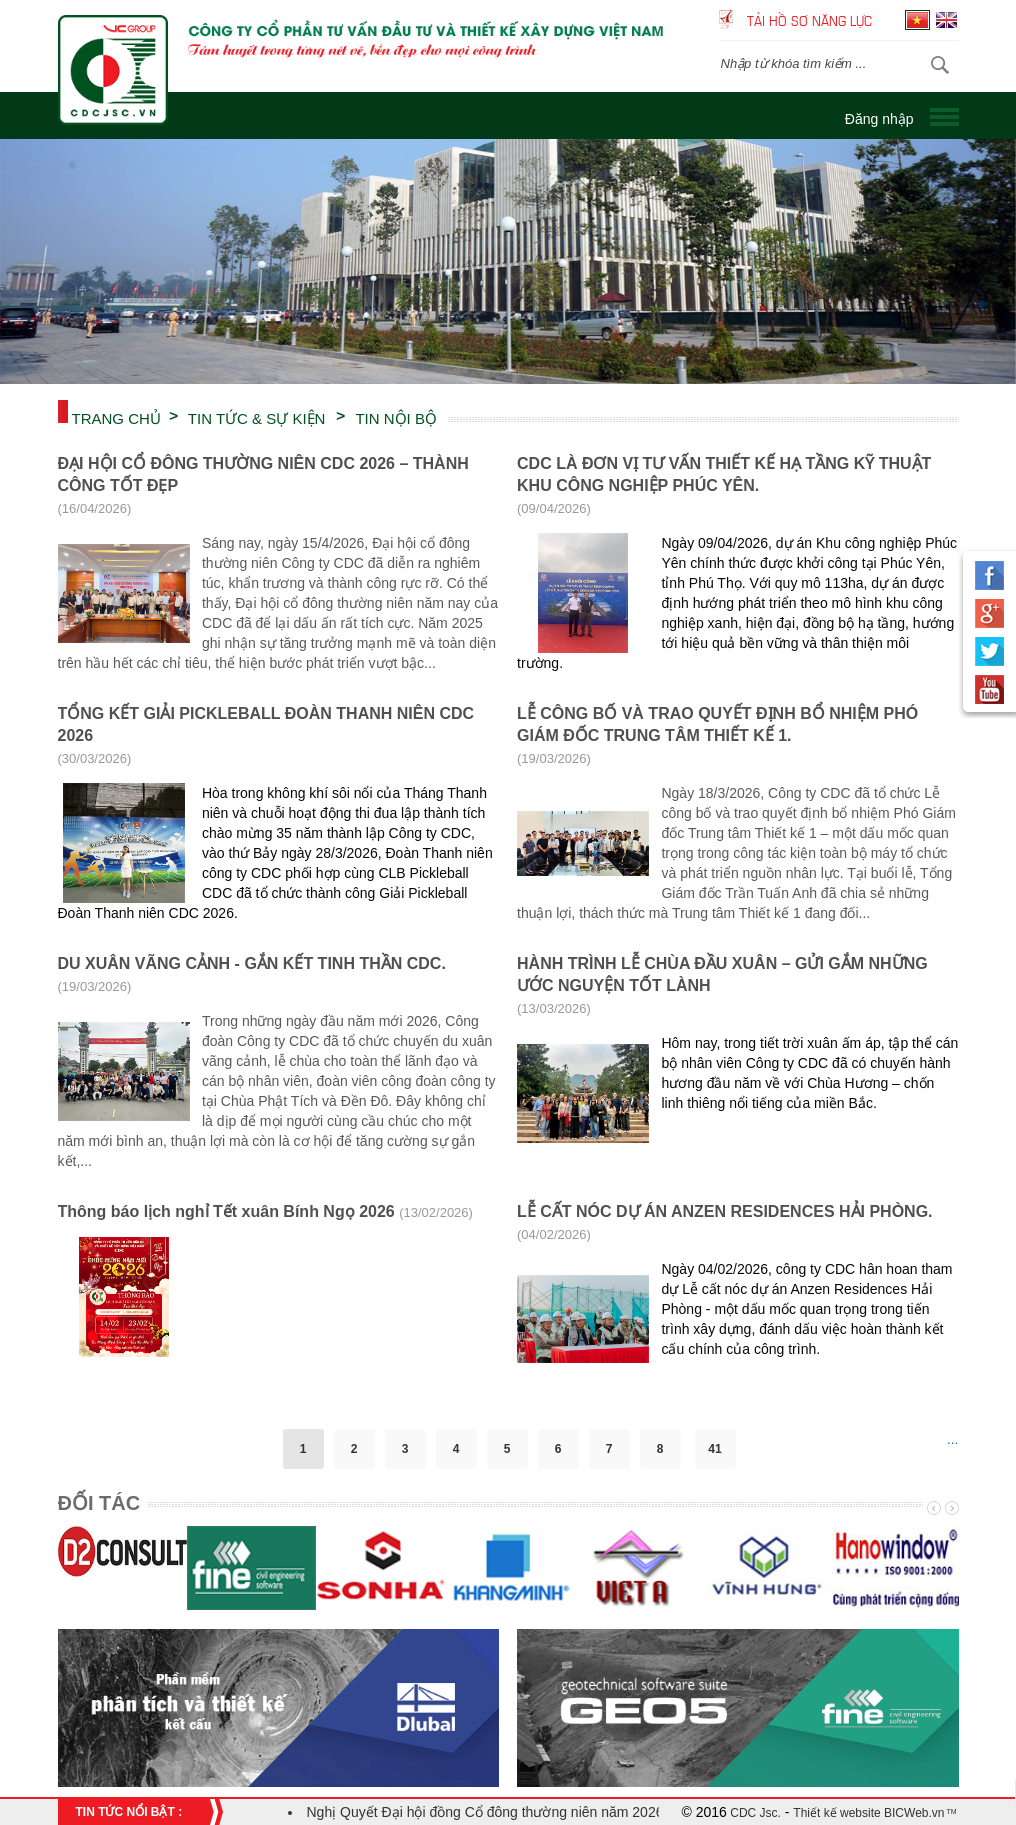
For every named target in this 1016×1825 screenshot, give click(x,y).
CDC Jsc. (754, 1813)
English (946, 20)
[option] (508, 261)
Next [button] (950, 1508)
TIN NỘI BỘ (396, 417)
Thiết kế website (836, 1813)
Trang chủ (116, 417)
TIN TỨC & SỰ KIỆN (257, 417)
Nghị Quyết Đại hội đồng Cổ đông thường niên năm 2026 (485, 1812)
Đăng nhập (879, 119)
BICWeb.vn (913, 1813)
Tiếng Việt (917, 20)
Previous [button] (932, 1508)
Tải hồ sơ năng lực (809, 19)
